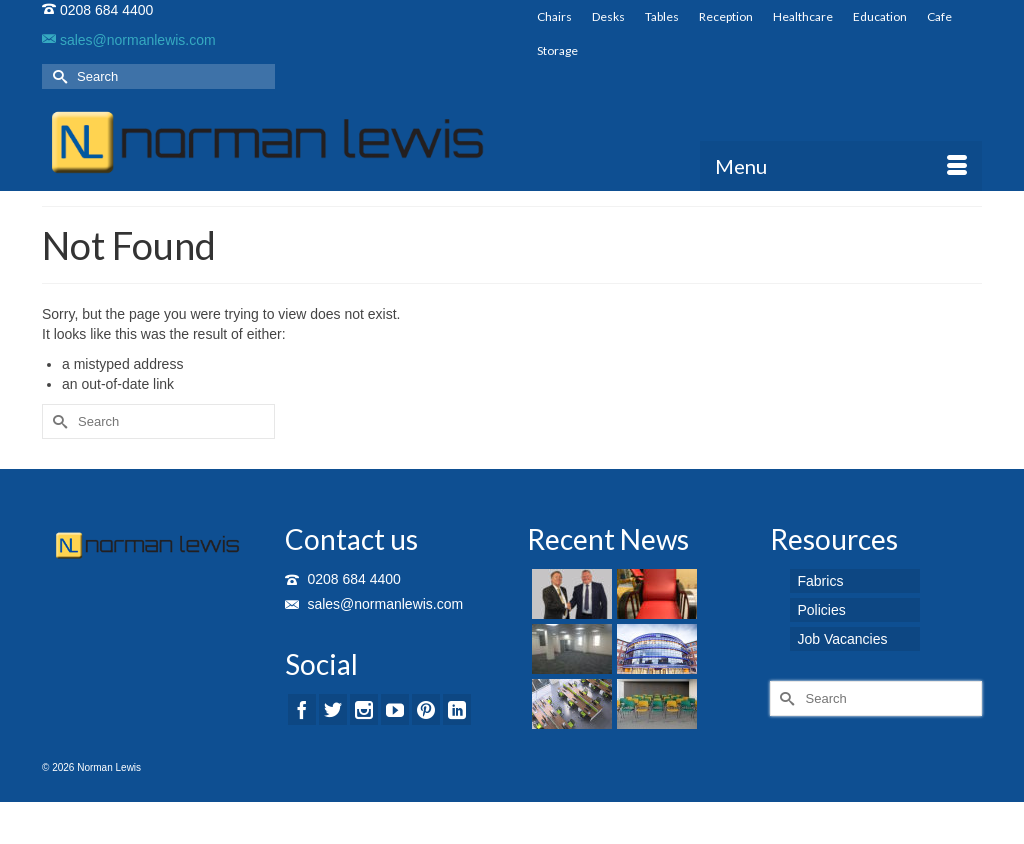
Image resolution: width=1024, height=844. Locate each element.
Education (880, 16)
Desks (608, 16)
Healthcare (803, 16)
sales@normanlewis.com (129, 40)
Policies (822, 610)
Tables (662, 16)
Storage (557, 50)
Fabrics (821, 581)
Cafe (939, 16)
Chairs (554, 16)
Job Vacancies (843, 639)
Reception (726, 16)
